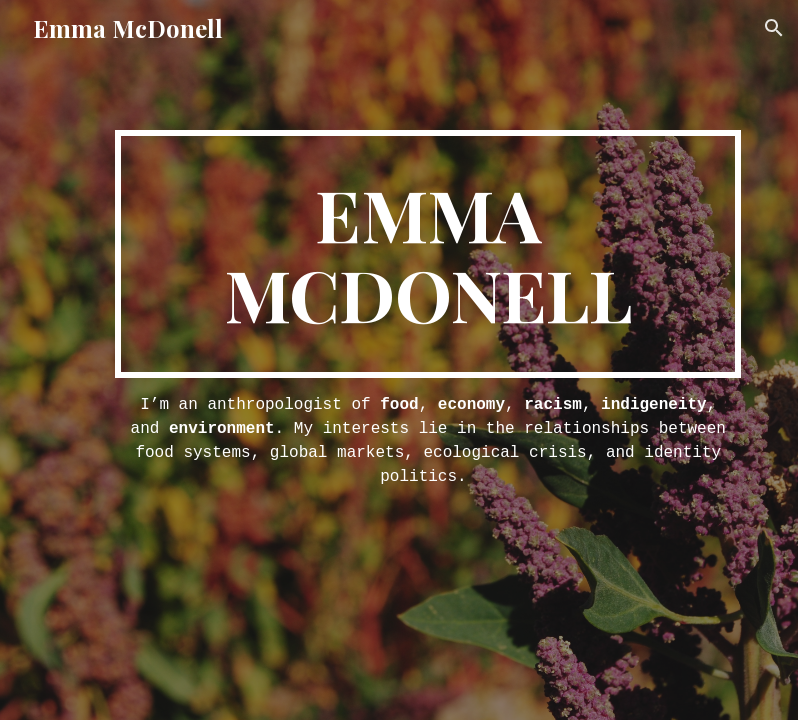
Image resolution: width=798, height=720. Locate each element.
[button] (774, 28)
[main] (428, 254)
